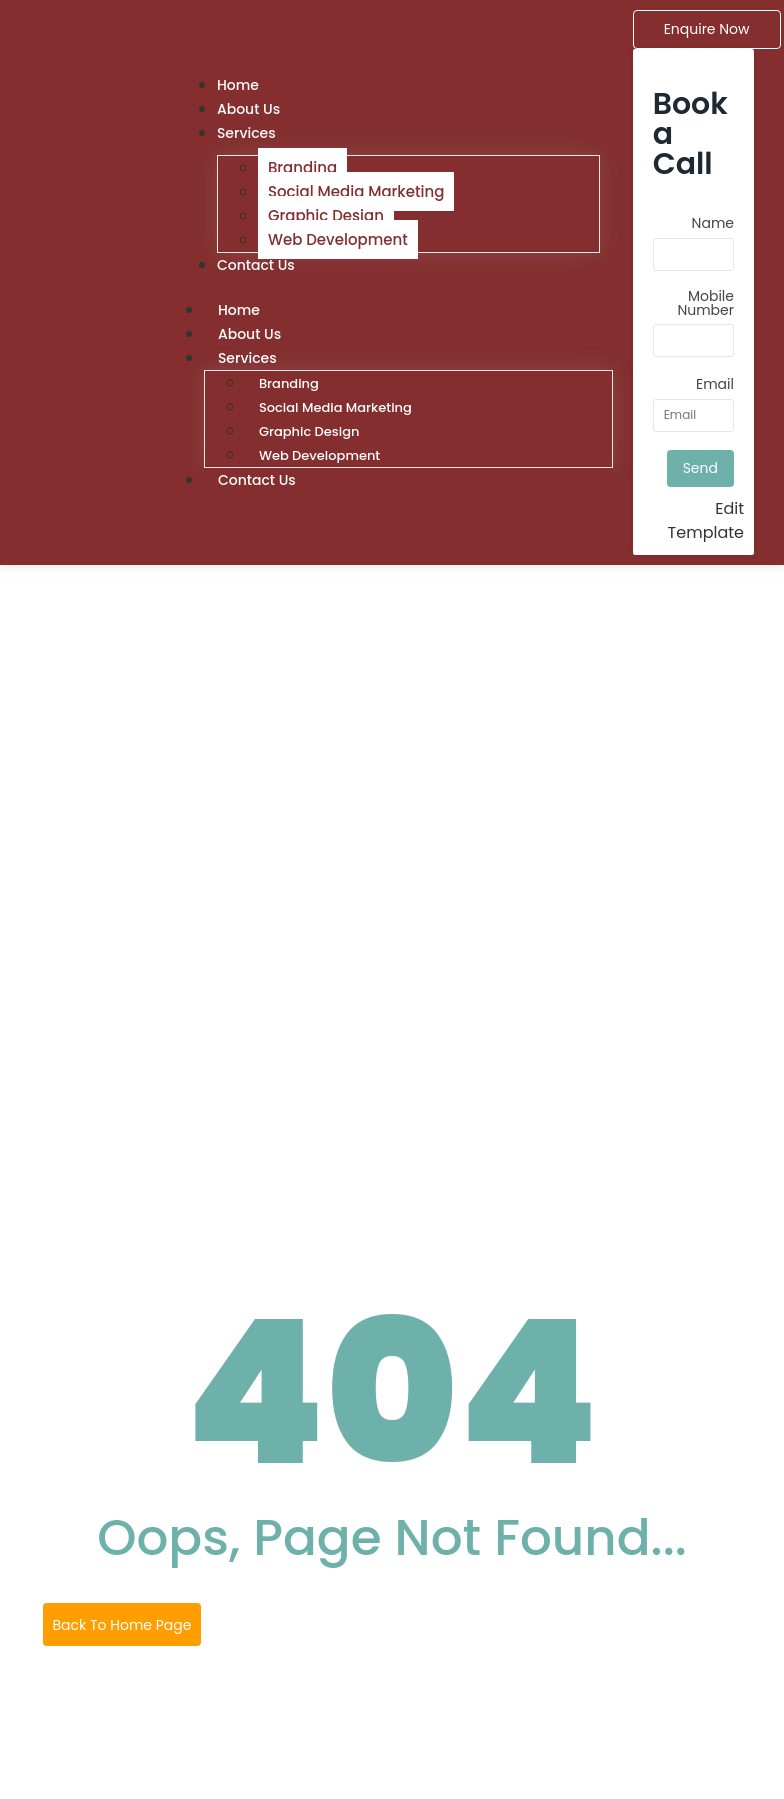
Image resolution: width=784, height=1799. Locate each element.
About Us (249, 334)
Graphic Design (326, 215)
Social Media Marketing (356, 191)
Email (715, 385)
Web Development (338, 239)
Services (246, 133)
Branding (302, 167)
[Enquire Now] (707, 29)
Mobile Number (705, 304)
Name (713, 224)
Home (239, 310)
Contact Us (256, 265)
